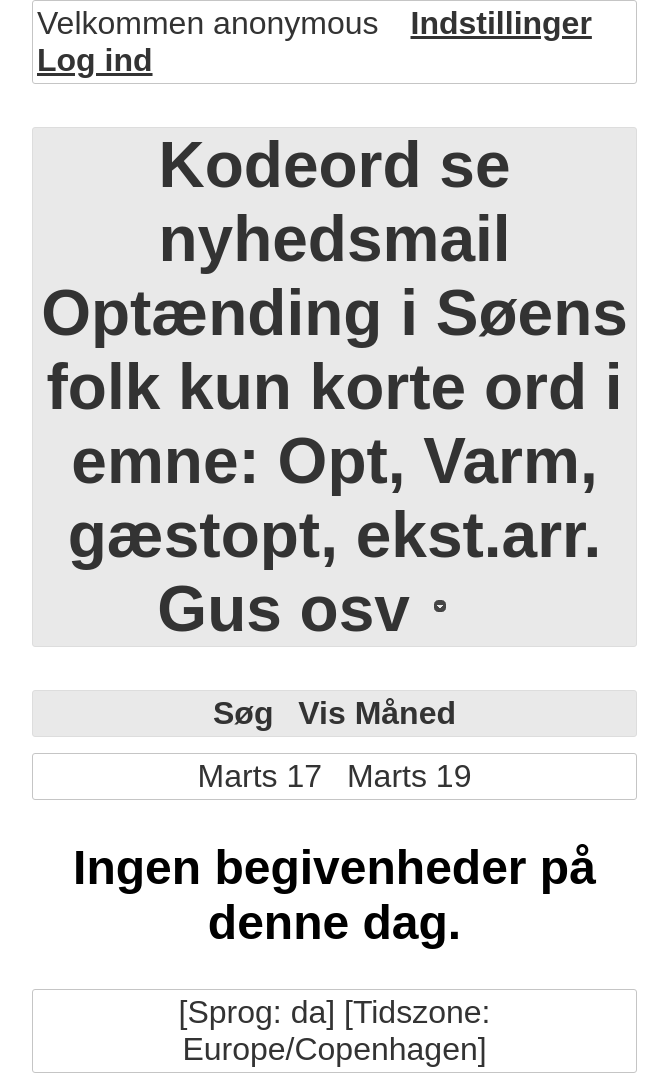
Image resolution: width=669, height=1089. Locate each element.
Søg (243, 713)
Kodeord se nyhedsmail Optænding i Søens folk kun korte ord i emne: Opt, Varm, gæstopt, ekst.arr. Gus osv (334, 387)
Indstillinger (501, 23)
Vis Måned (377, 713)
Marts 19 (409, 776)
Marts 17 (260, 776)
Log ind (95, 60)
